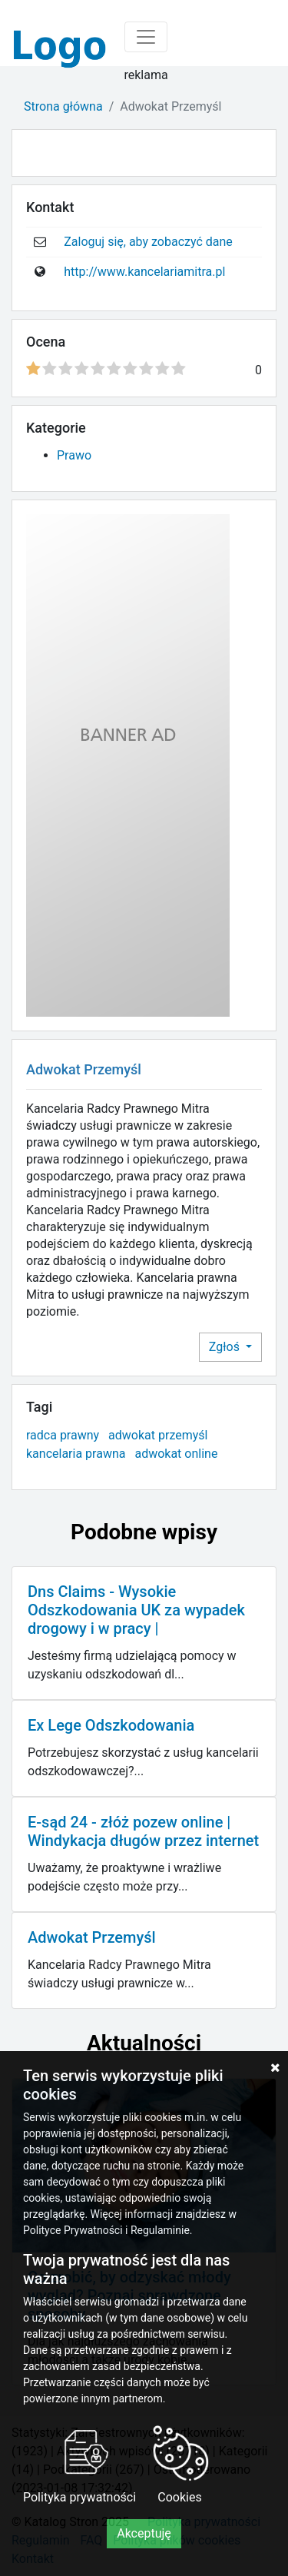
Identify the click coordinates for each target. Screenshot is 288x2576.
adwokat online (175, 1453)
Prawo (74, 455)
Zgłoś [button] (226, 1346)
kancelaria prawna (75, 1453)
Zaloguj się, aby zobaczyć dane (148, 241)
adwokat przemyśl (157, 1435)
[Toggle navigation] (145, 37)
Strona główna (63, 106)
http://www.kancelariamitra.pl (144, 271)
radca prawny (62, 1435)
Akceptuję (144, 2533)
